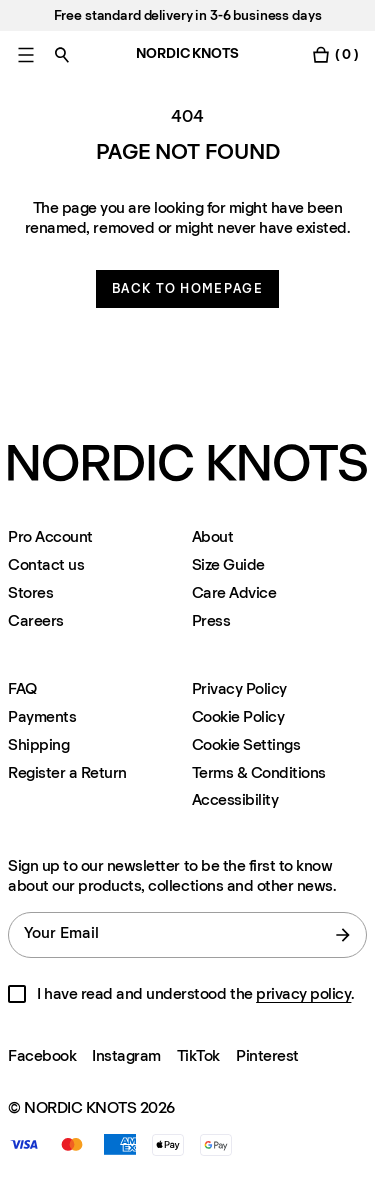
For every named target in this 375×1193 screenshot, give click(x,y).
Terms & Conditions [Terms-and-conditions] (259, 772)
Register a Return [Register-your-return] (67, 772)
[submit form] (343, 935)
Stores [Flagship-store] (30, 592)
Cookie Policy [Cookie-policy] (238, 716)
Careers (36, 620)
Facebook (42, 1055)
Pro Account (50, 536)
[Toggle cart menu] (335, 54)
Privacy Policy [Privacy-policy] (239, 688)
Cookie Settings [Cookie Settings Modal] (246, 744)
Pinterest (267, 1055)
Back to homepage (187, 288)
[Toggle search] (62, 54)
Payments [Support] (42, 716)
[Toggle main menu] (26, 54)
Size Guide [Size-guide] (228, 564)
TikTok (198, 1055)
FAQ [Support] (22, 688)
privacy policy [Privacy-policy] (303, 993)
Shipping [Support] (38, 744)
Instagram (126, 1055)
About (213, 536)
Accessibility (235, 800)
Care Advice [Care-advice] (234, 592)
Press (211, 620)
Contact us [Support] (46, 564)
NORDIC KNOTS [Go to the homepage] (187, 53)
